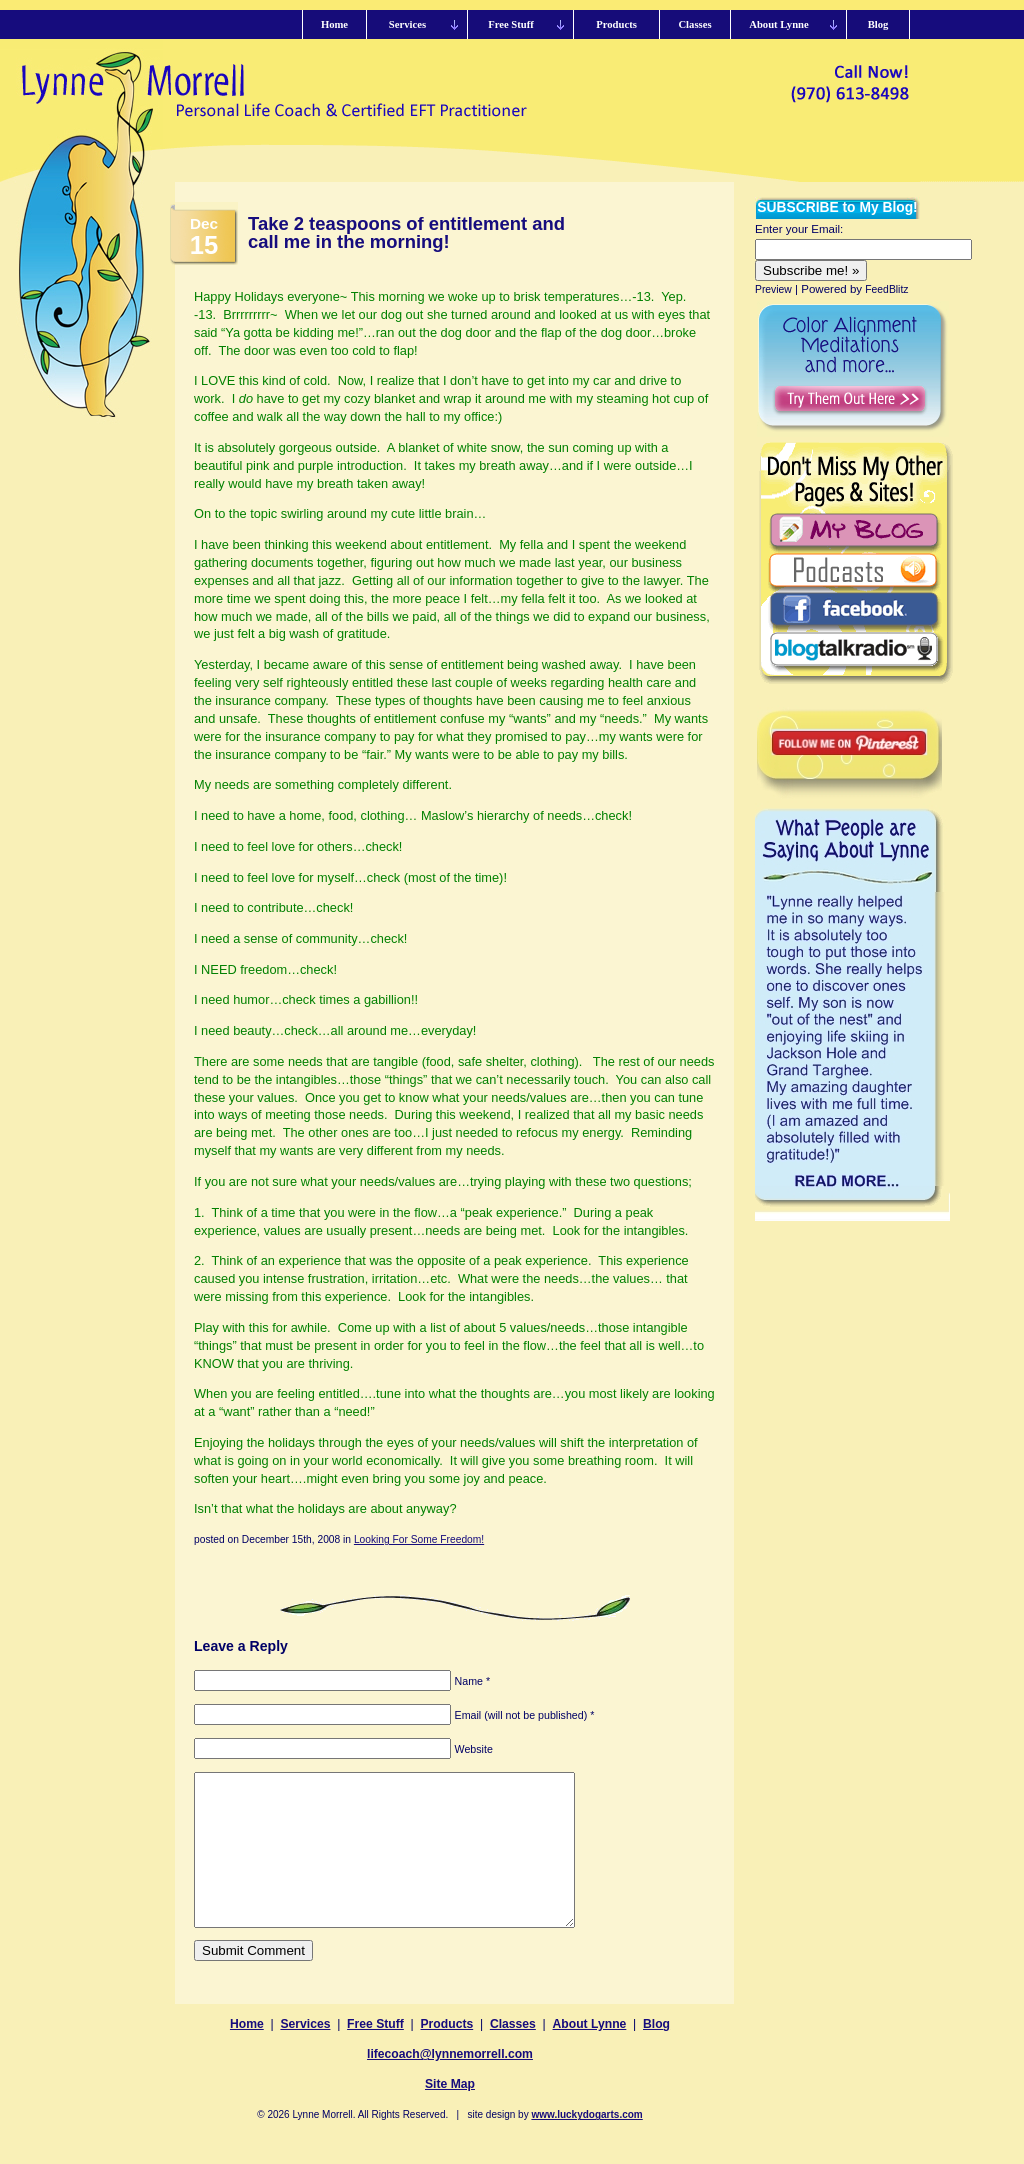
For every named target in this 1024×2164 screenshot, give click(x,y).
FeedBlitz (886, 289)
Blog (656, 2054)
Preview (773, 289)
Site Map (450, 2114)
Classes (513, 2054)
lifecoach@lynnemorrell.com (450, 2084)
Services (305, 2054)
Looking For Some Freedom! (419, 1539)
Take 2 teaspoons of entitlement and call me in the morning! (406, 232)
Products (447, 2054)
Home (247, 2054)
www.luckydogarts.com (586, 2144)
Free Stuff (375, 2054)
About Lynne (590, 2054)
